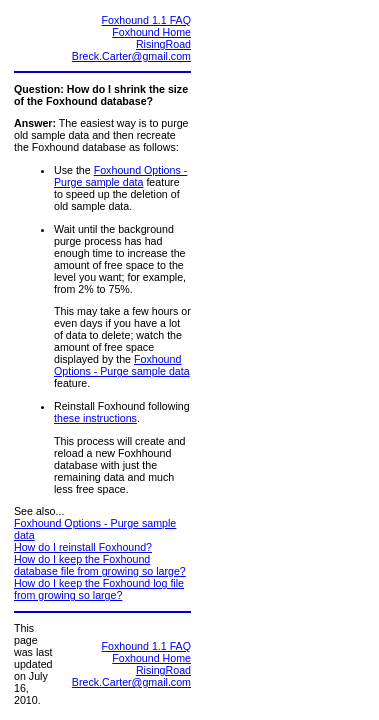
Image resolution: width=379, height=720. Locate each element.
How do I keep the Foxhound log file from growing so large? (99, 589)
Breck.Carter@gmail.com (131, 56)
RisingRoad (163, 44)
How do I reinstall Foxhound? (83, 547)
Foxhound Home (151, 32)
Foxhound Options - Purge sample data (120, 176)
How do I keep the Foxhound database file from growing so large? (100, 565)
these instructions (95, 418)
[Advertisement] (278, 311)
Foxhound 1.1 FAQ (146, 20)
